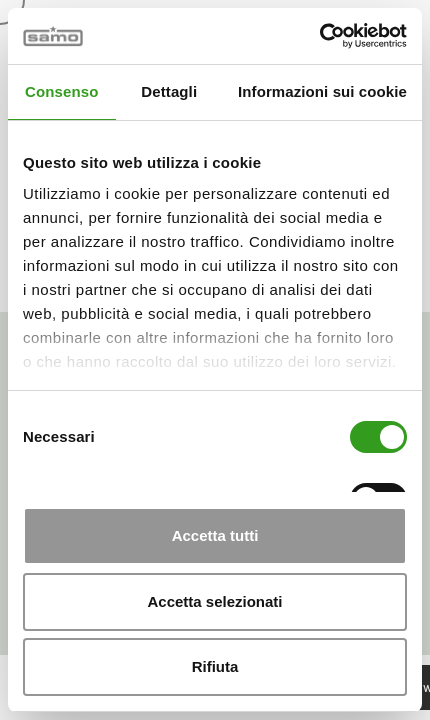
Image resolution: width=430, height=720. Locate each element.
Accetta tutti (215, 535)
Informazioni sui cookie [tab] (322, 91)
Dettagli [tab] (169, 91)
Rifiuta (215, 666)
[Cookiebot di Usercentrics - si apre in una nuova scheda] (319, 36)
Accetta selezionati (214, 601)
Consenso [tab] (61, 91)
